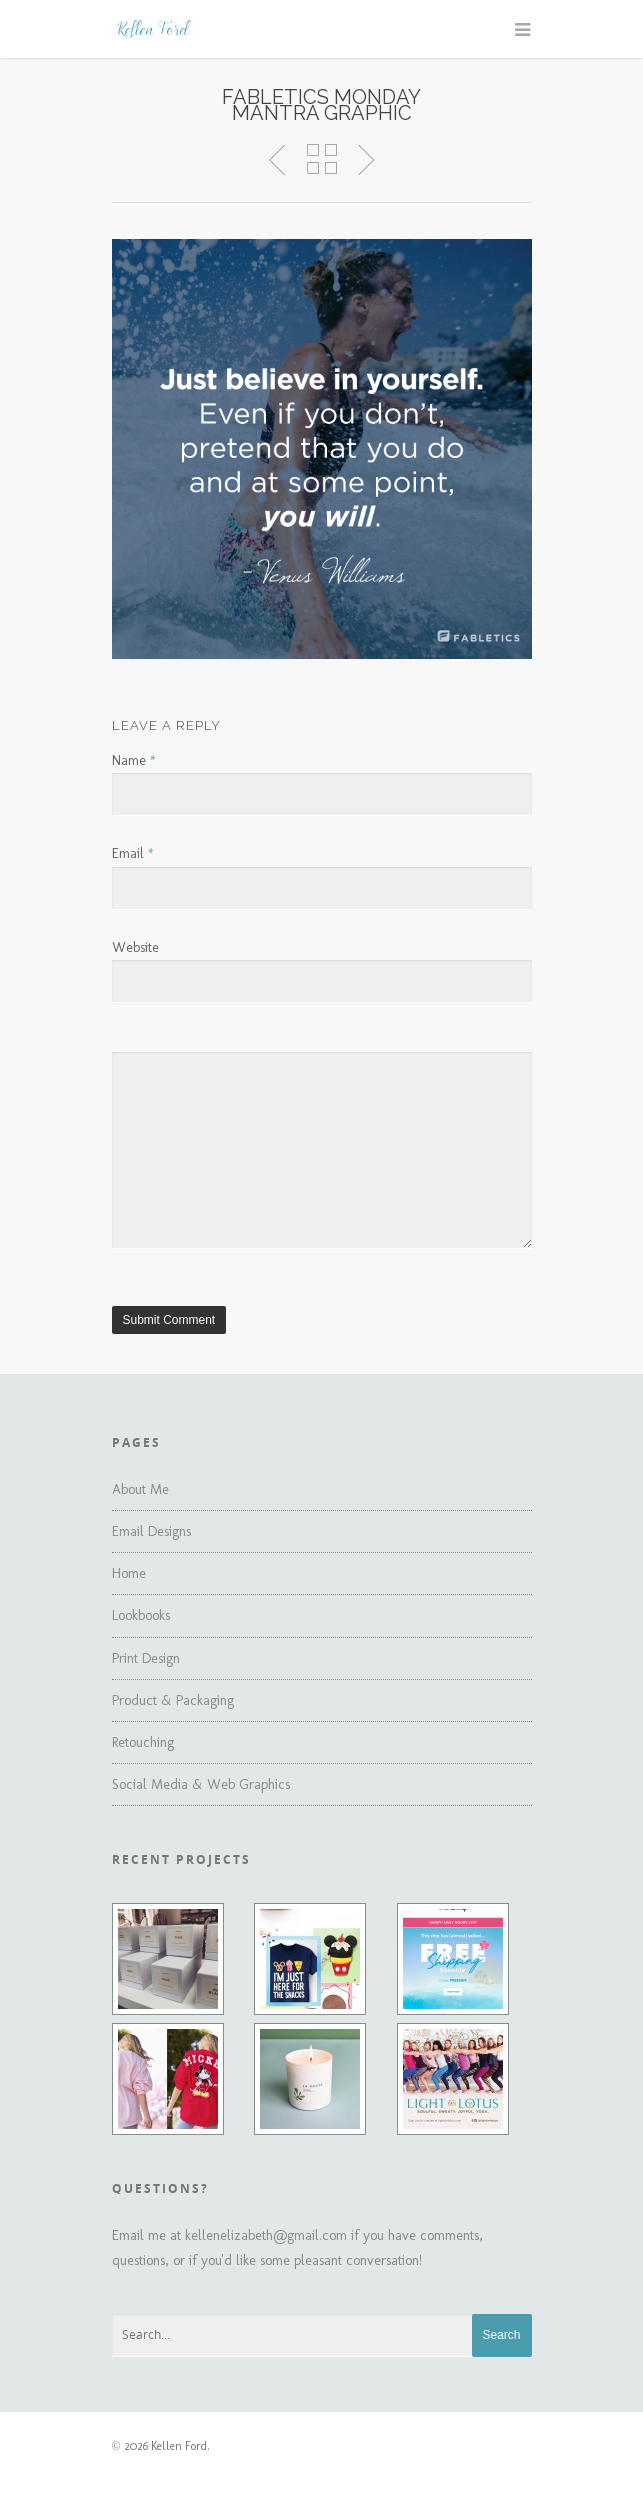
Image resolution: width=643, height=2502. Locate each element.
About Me (140, 1489)
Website (135, 947)
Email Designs (151, 1531)
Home (129, 1573)
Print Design (146, 1658)
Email (133, 853)
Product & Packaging (173, 1700)
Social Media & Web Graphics (201, 1784)
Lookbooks (141, 1615)
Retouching (143, 1742)
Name (134, 760)
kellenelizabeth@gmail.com (266, 2235)
